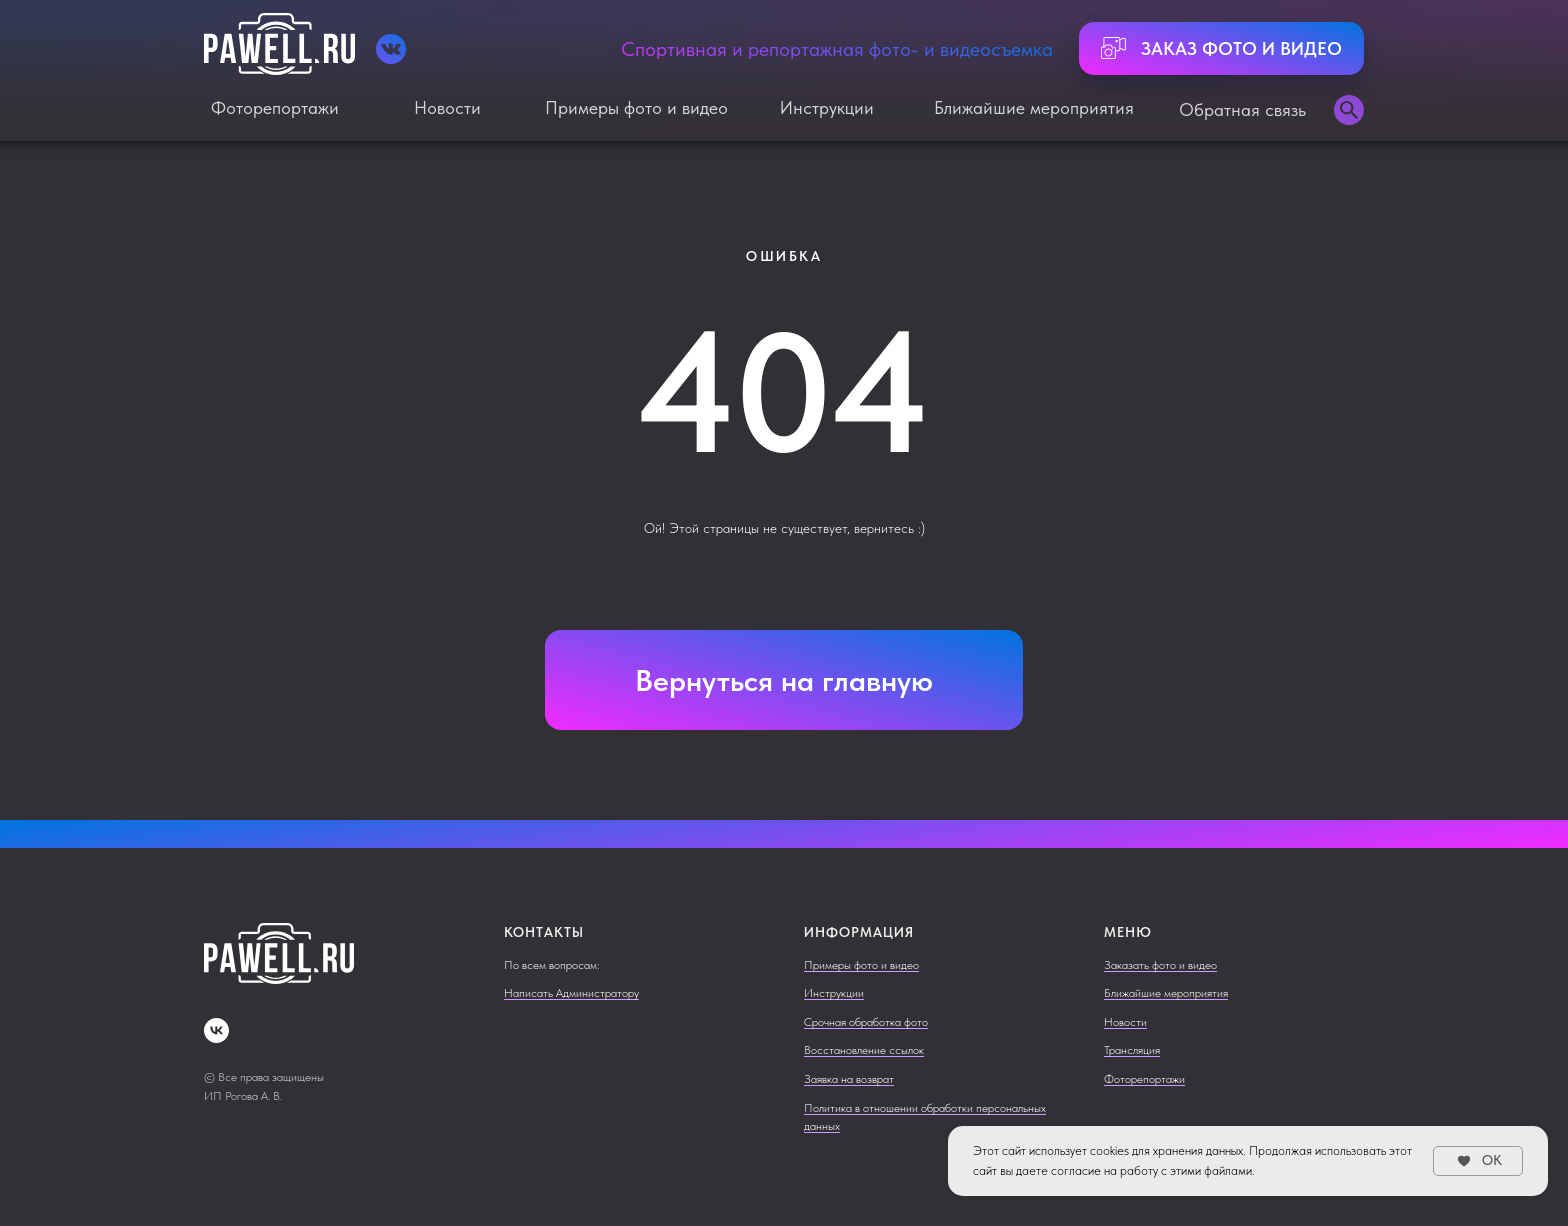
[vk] (216, 1030)
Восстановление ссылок (864, 1050)
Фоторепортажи (275, 107)
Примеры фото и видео (636, 107)
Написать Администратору (571, 993)
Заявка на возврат (849, 1079)
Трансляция (1132, 1050)
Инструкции (827, 107)
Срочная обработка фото (866, 1022)
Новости (447, 107)
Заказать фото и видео (1160, 965)
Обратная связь (1242, 109)
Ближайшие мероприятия (1034, 107)
